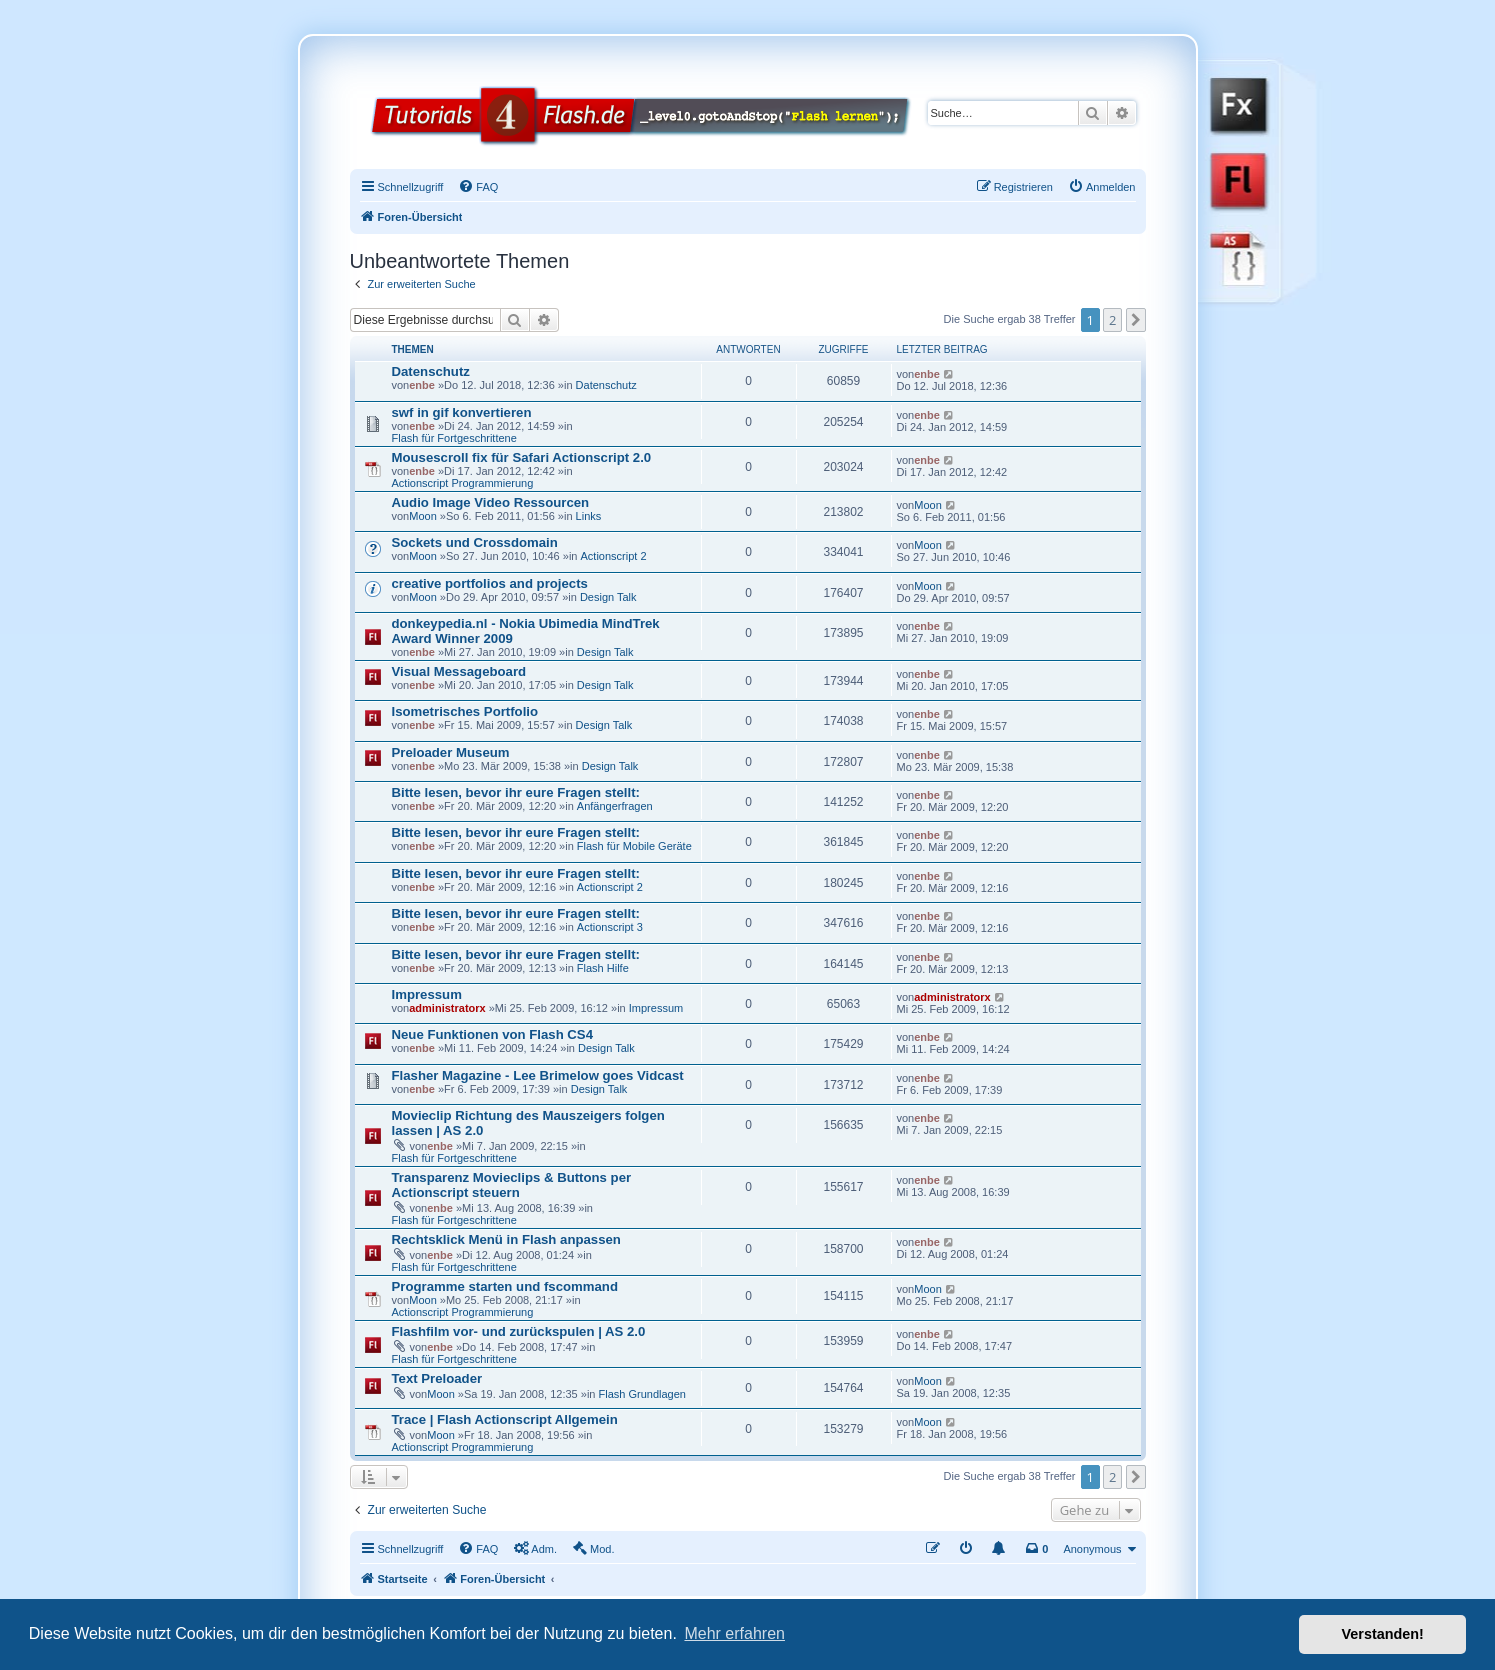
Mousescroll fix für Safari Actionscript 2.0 (522, 457)
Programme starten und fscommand (505, 1286)
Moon (423, 516)
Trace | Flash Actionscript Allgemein (505, 1419)
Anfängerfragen (615, 806)
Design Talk (608, 597)
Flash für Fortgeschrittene (454, 438)
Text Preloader (437, 1378)
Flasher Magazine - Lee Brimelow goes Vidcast (538, 1075)
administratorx (447, 1008)
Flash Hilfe (603, 968)
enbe (422, 385)
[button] (1136, 320)
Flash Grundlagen (642, 1394)
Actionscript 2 (614, 556)
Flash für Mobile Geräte (634, 846)
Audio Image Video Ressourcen (491, 502)
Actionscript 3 (610, 927)
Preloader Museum (451, 752)
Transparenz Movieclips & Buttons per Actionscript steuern (512, 1185)
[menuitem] (478, 187)
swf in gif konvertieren (462, 412)
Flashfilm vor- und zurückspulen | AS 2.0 (519, 1331)
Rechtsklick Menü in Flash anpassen (506, 1239)
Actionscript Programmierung (463, 483)
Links (589, 516)
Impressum (427, 994)
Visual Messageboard (459, 671)
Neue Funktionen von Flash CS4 (493, 1034)
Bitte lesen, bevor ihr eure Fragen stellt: (516, 792)
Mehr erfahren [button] (734, 1633)
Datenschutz (431, 371)
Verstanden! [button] (1383, 1634)
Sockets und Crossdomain (475, 542)
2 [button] (1112, 320)
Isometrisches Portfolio (465, 711)
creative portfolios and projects (490, 583)
